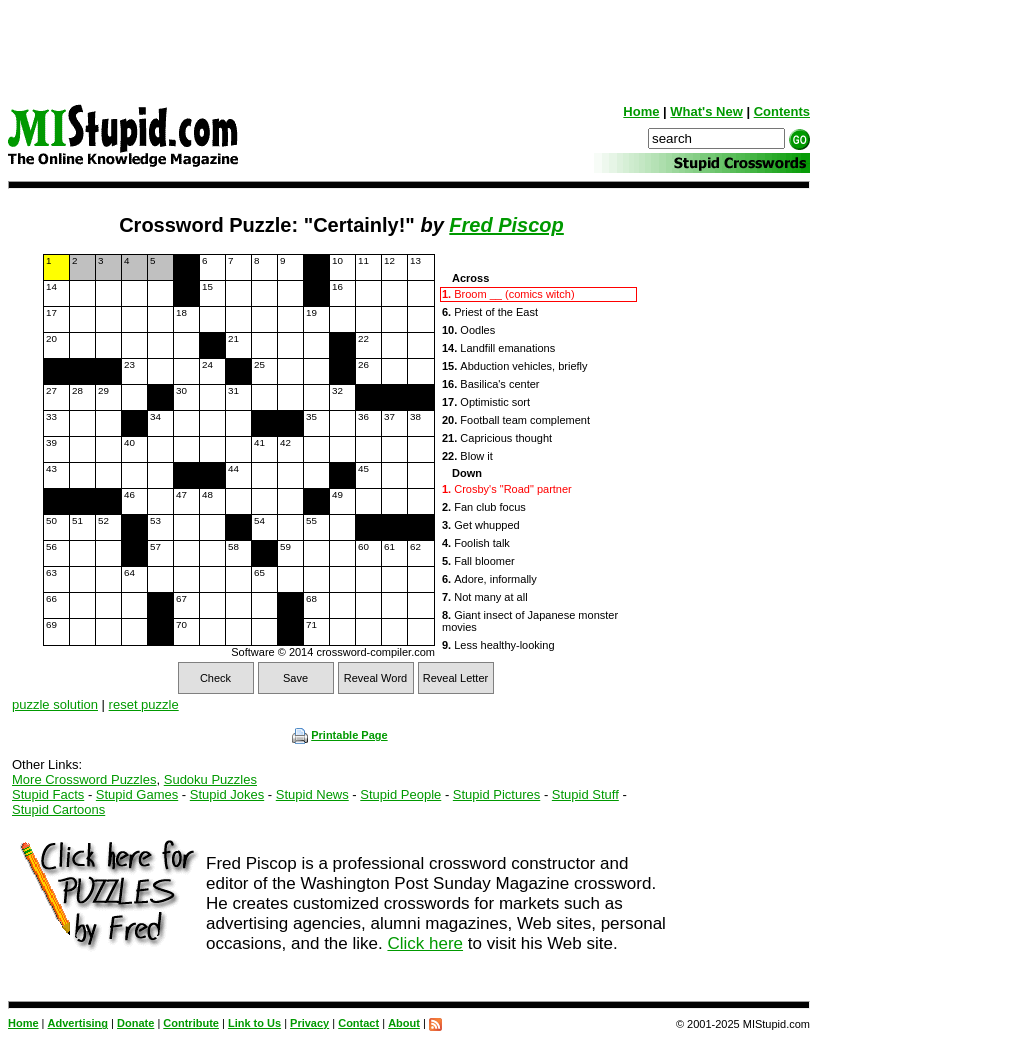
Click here (425, 943)
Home (641, 111)
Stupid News (312, 794)
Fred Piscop (506, 225)
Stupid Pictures (496, 794)
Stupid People (400, 794)
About (404, 1023)
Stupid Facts (48, 794)
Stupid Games (137, 794)
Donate (135, 1023)
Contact (358, 1023)
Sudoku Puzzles (210, 779)
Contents (782, 111)
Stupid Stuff (585, 794)
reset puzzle (144, 704)
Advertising (78, 1023)
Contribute (191, 1023)
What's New (706, 111)
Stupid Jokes (227, 794)
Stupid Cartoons (58, 809)
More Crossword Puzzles (84, 779)
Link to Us (254, 1023)
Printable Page (339, 735)
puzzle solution (55, 704)
